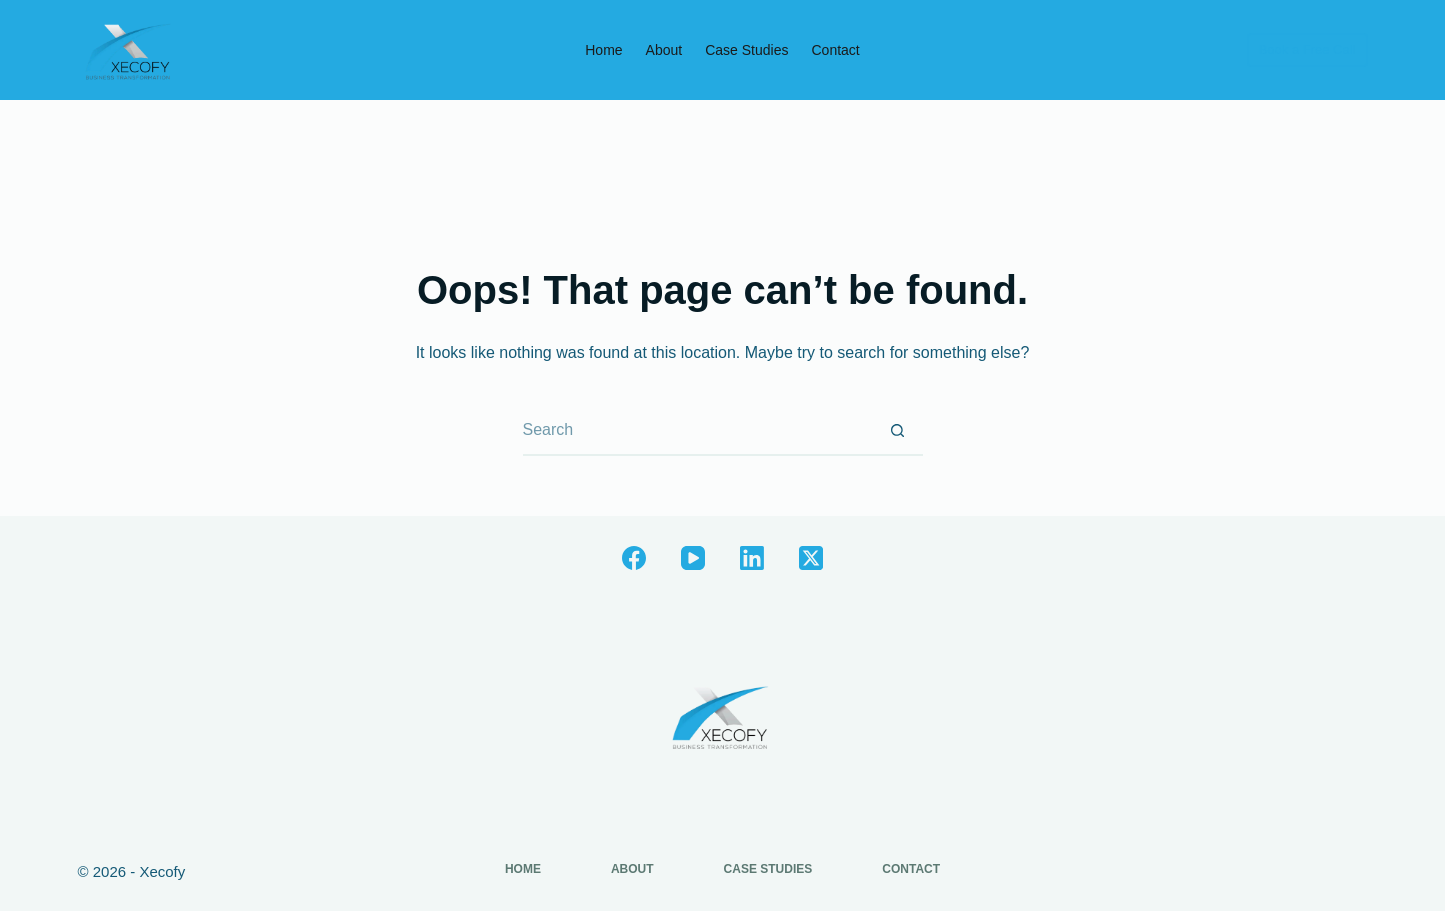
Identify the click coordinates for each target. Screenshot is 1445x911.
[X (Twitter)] (811, 558)
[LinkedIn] (752, 558)
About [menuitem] (664, 50)
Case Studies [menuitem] (746, 50)
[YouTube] (693, 558)
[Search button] (898, 431)
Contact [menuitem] (835, 50)
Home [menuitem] (603, 50)
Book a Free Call (1307, 49)
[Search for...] (698, 431)
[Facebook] (634, 558)
